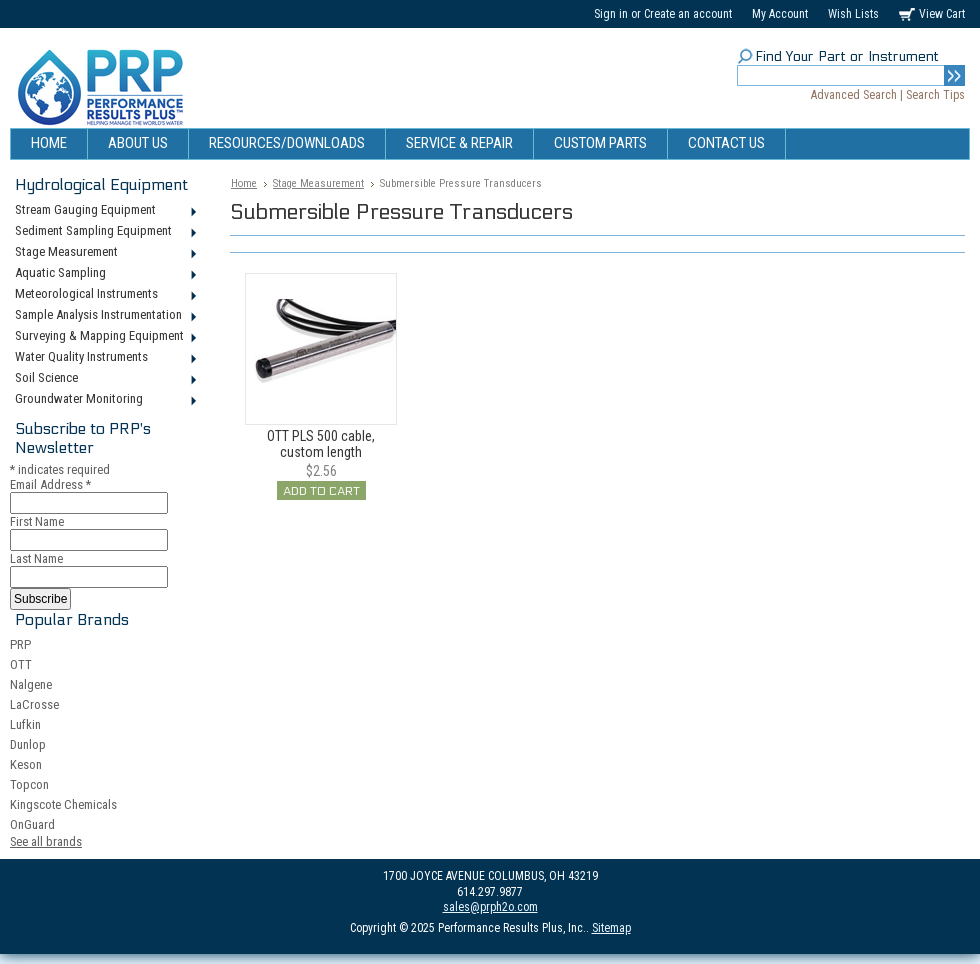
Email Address (50, 484)
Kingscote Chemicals (63, 804)
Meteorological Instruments (104, 295)
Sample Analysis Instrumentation (104, 316)
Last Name (36, 558)
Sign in (611, 14)
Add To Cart (321, 491)
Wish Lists (853, 14)
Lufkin (25, 724)
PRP (20, 644)
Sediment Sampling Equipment (104, 232)
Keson (26, 764)
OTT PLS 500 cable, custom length (321, 444)
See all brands (46, 841)
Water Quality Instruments (104, 358)
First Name (37, 521)
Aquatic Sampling (104, 274)
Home (244, 183)
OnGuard (32, 824)
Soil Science (104, 379)
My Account (780, 14)
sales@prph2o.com (490, 907)
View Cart (942, 14)
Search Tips (935, 95)
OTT (21, 664)
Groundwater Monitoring (104, 400)
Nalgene (31, 684)
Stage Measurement (104, 253)
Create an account (688, 14)
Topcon (29, 784)
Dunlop (28, 744)
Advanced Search (854, 95)
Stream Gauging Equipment (104, 211)
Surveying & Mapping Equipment (104, 337)
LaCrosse (34, 704)
